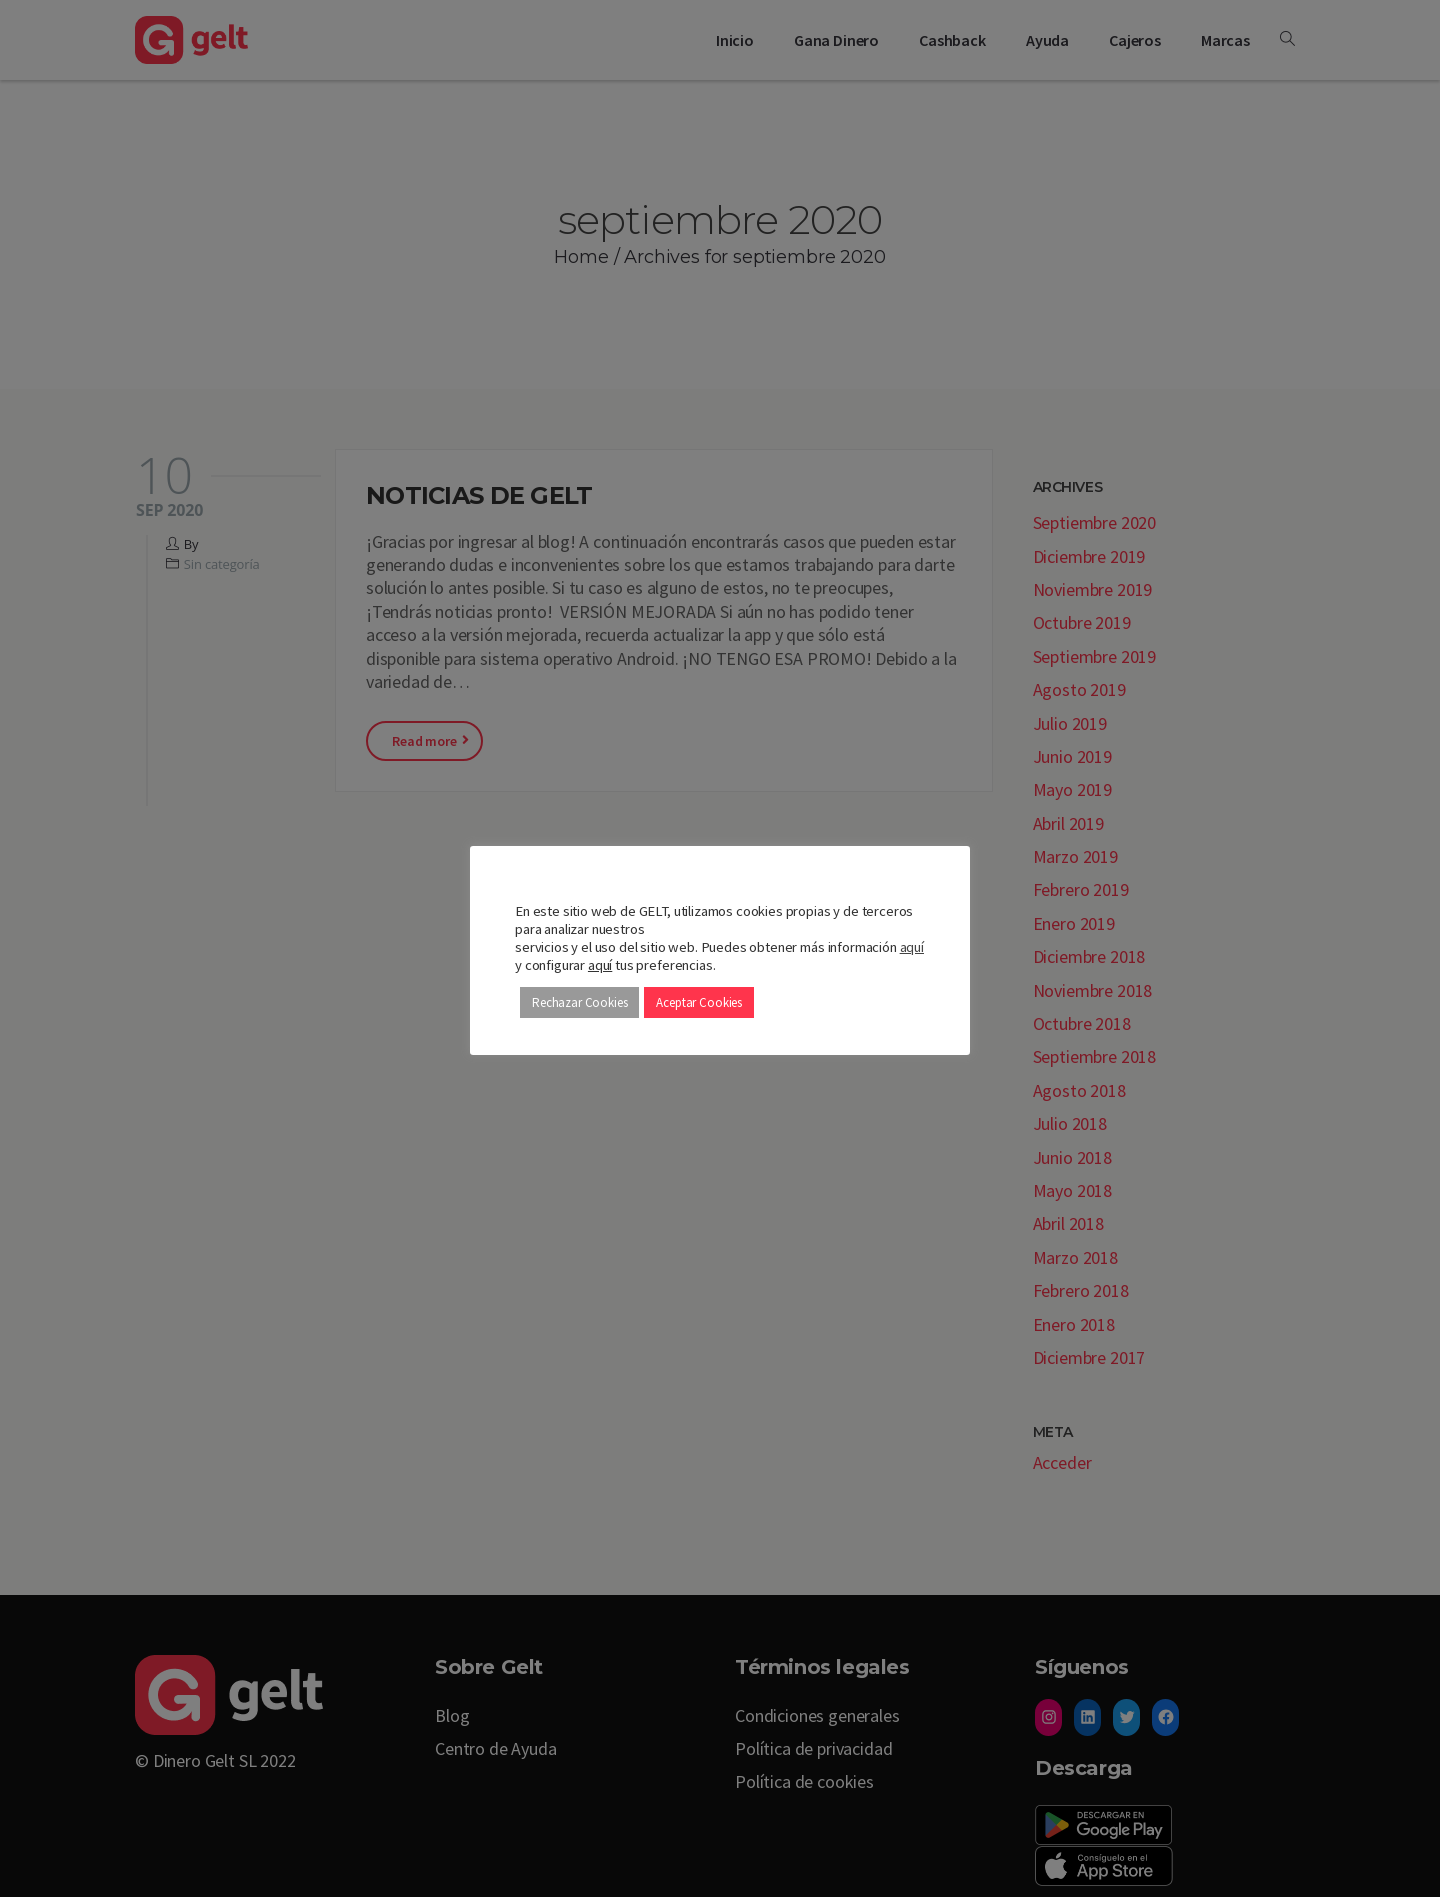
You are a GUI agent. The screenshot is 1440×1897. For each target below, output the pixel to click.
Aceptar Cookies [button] (699, 1002)
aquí (912, 947)
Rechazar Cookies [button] (579, 1002)
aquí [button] (600, 965)
